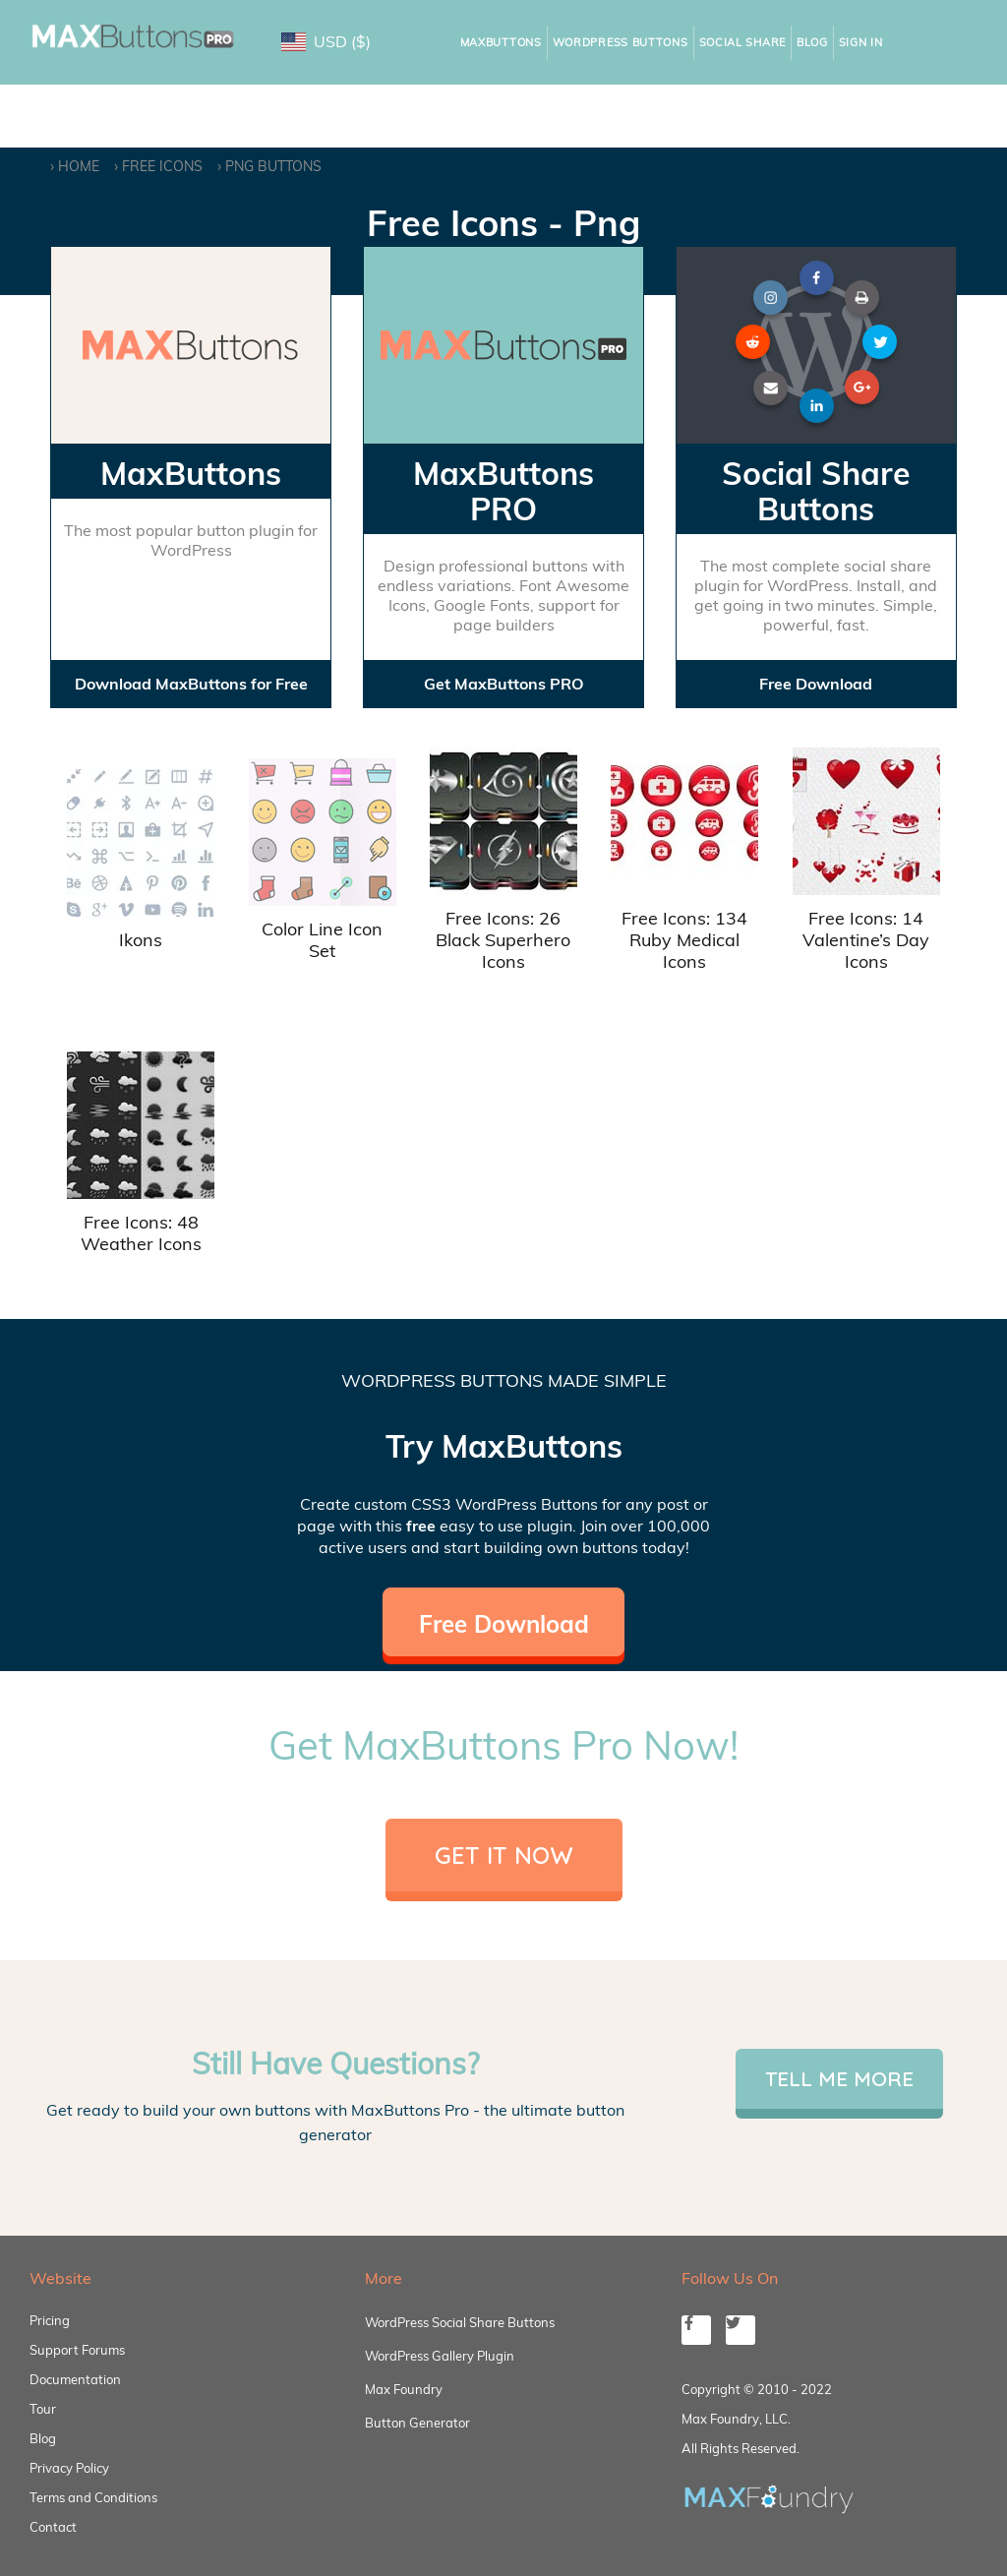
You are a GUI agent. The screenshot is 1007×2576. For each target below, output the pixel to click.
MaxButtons (501, 42)
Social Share (742, 42)
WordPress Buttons (620, 42)
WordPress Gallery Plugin (439, 2356)
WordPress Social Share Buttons (460, 2322)
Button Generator (417, 2422)
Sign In (861, 42)
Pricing (50, 2320)
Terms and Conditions (93, 2497)
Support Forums (77, 2350)
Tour (43, 2409)
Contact (53, 2527)
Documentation (75, 2379)
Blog (812, 42)
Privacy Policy (69, 2468)
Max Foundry (404, 2389)
